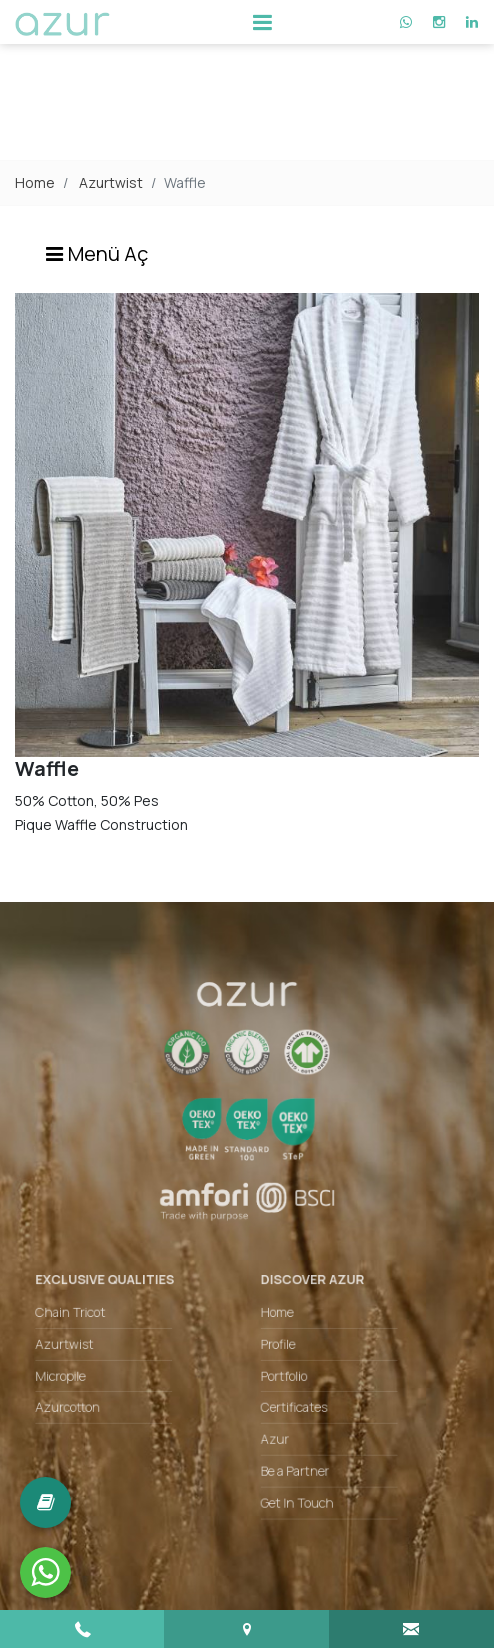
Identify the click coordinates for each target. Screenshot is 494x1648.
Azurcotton (83, 1396)
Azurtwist (111, 182)
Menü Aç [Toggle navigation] (96, 253)
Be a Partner (290, 1454)
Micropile (77, 1367)
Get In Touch (292, 1482)
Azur (272, 1425)
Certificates (289, 1396)
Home (35, 182)
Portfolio (280, 1367)
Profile (275, 1338)
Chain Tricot (86, 1309)
